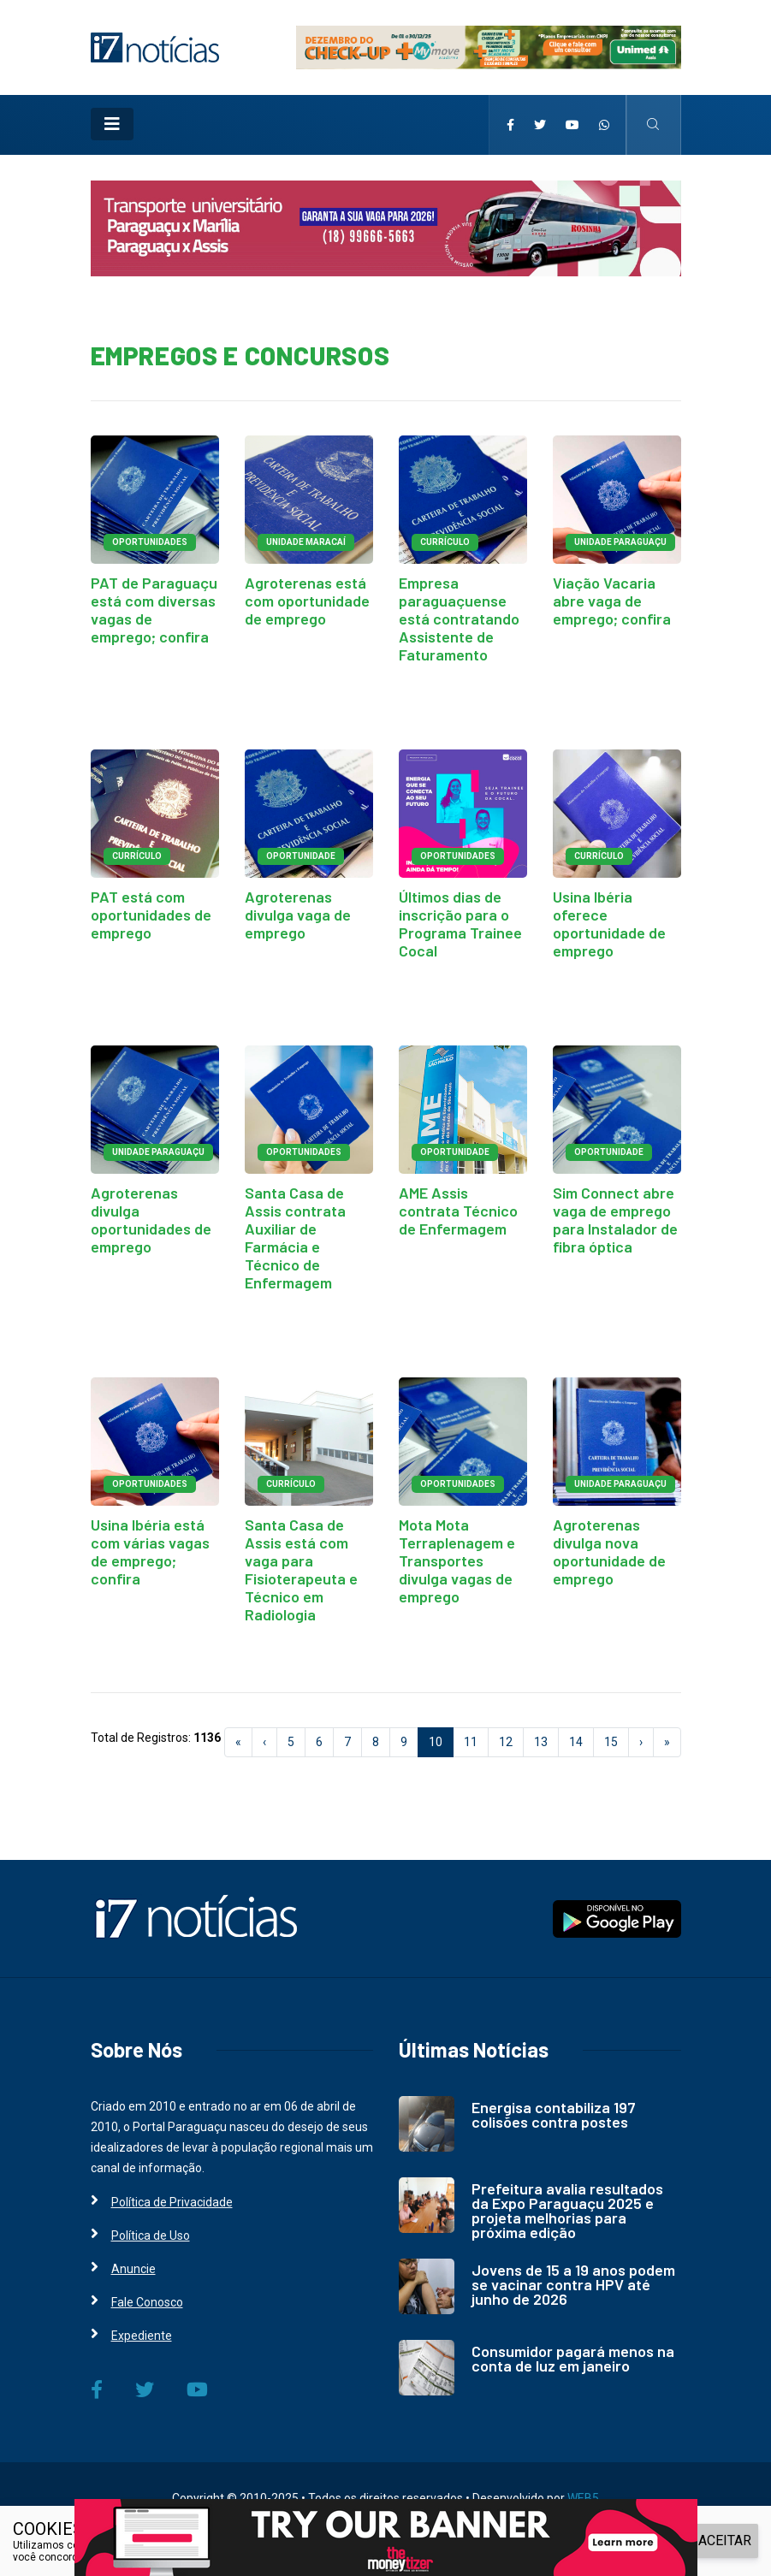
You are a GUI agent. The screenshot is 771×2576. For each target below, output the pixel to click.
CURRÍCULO (445, 542)
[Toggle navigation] (112, 124)
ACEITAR (724, 2540)
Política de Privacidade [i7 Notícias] (172, 2202)
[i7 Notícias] (155, 46)
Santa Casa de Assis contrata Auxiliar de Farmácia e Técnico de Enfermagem (295, 1237)
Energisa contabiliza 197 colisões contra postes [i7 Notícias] (553, 2114)
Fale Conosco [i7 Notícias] (147, 2302)
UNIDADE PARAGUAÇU (620, 542)
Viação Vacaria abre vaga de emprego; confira (612, 600)
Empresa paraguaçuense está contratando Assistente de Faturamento (459, 618)
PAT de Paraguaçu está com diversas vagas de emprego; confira (154, 609)
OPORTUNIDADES (149, 542)
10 (441, 1741)
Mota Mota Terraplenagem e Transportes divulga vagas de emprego (457, 1560)
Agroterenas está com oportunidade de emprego (307, 600)
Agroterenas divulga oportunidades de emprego (151, 1219)
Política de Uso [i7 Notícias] (150, 2235)
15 (611, 1742)
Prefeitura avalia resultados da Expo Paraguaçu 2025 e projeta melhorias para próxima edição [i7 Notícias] (567, 2210)
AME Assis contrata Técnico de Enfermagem (458, 1210)
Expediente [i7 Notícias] (141, 2335)
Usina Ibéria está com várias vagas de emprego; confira (150, 1551)
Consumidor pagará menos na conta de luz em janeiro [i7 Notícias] (572, 2358)
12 (506, 1742)
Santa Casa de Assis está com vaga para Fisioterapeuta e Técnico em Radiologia (301, 1569)
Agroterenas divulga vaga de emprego (298, 914)
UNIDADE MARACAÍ (306, 542)
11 (470, 1742)
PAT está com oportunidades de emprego (151, 914)
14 (576, 1742)
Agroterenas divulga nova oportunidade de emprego (609, 1551)
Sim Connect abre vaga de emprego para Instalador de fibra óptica (615, 1219)
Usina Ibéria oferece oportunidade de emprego (609, 923)
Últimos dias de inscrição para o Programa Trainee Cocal (460, 923)
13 (541, 1742)
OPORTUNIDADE (300, 856)
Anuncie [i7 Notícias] (133, 2269)
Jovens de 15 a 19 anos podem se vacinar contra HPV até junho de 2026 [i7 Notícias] (573, 2284)
